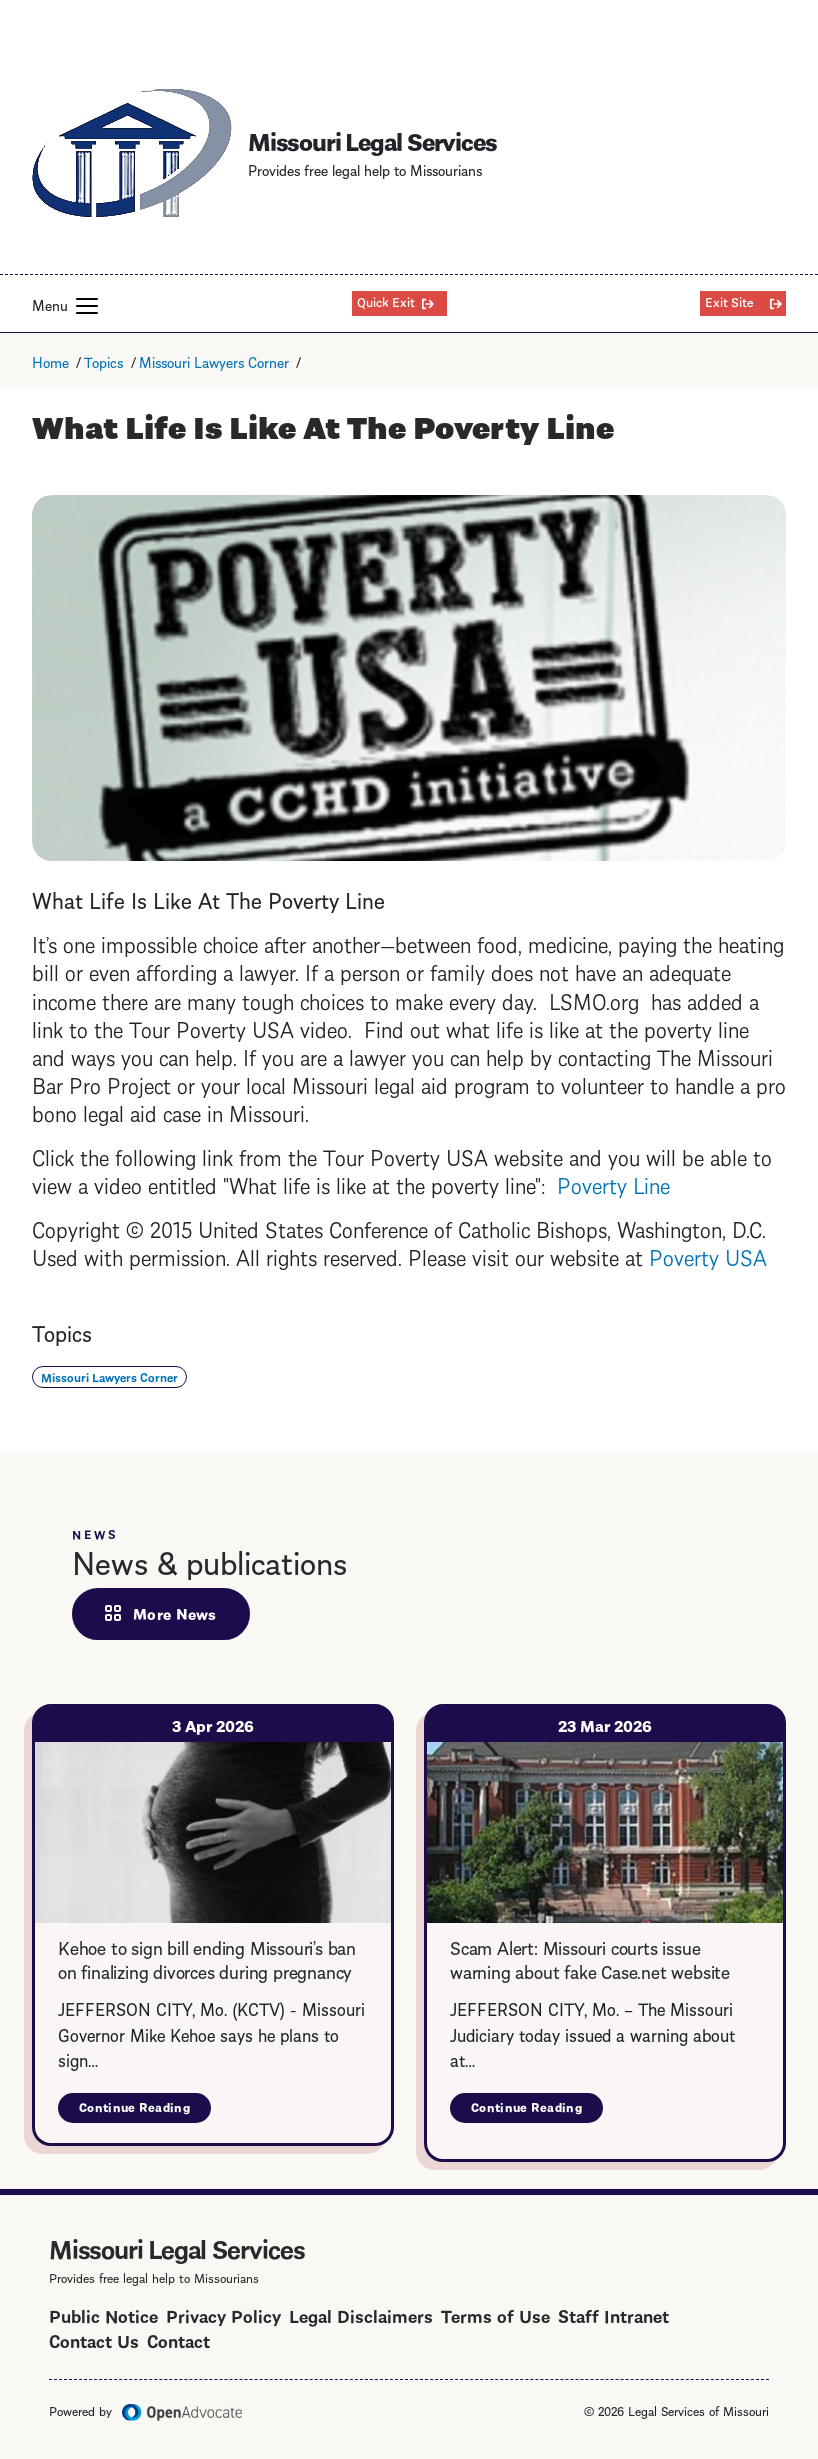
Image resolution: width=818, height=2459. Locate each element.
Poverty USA (708, 1255)
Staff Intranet (613, 2314)
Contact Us (94, 2339)
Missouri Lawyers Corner (214, 361)
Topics (103, 361)
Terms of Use (495, 2314)
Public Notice (103, 2314)
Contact (178, 2339)
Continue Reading (145, 2110)
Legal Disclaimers (361, 2314)
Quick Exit (386, 301)
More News (175, 1613)
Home (50, 361)
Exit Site (729, 301)
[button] (87, 306)
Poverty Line (613, 1183)
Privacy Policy (223, 2314)
